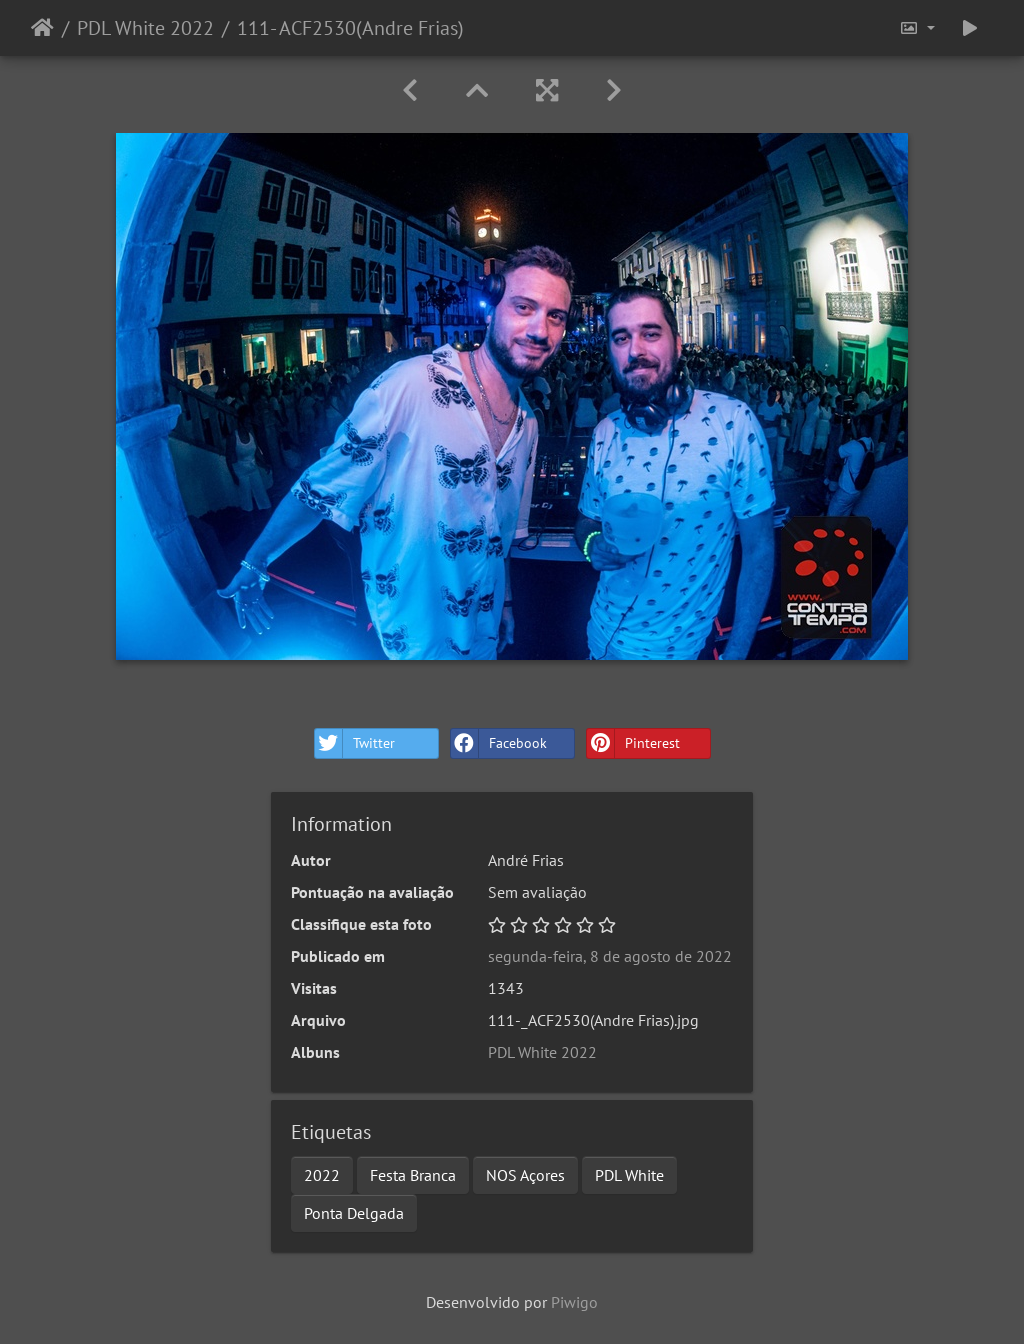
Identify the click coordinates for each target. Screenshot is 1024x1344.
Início (42, 28)
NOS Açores (525, 1175)
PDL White (629, 1175)
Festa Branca (413, 1175)
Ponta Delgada (354, 1213)
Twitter (355, 743)
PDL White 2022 (145, 28)
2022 (322, 1175)
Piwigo (574, 1302)
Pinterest (633, 743)
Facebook (499, 743)
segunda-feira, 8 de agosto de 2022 (610, 956)
